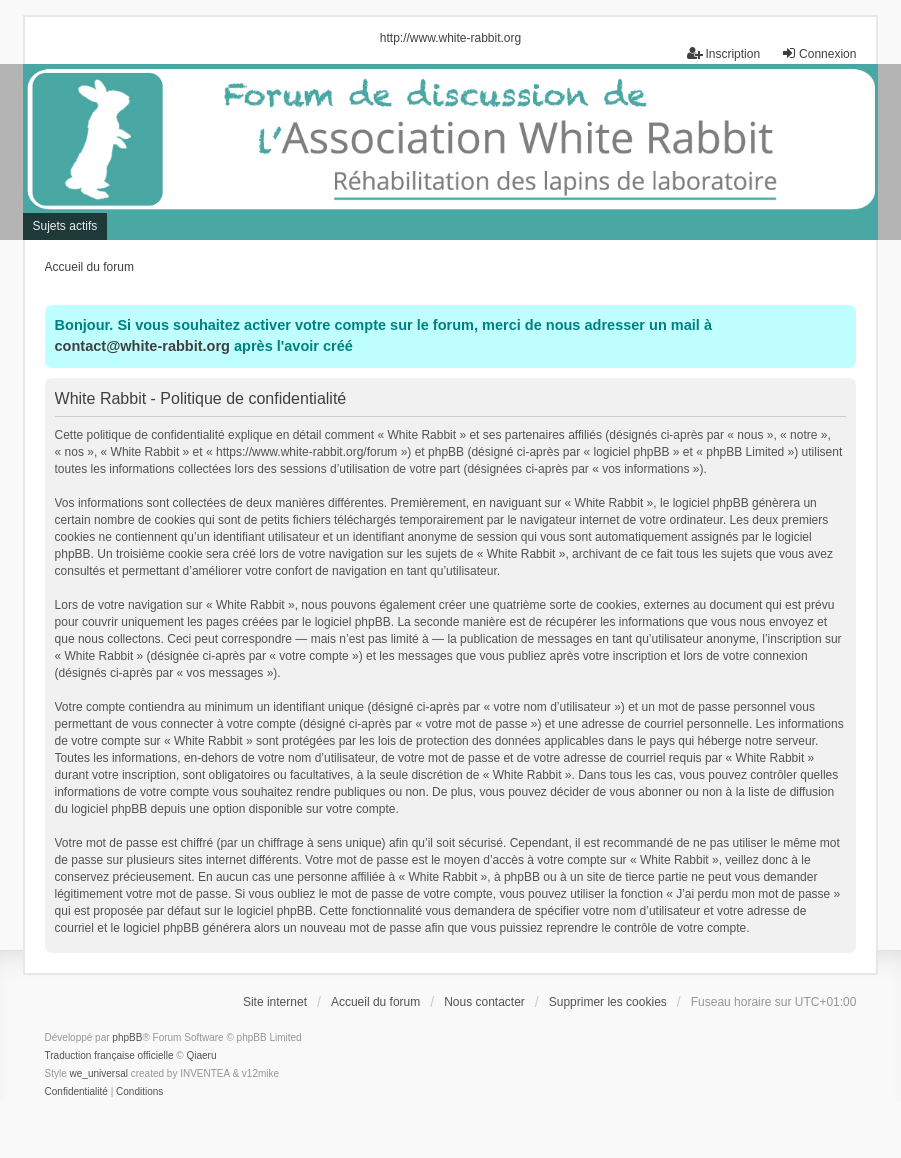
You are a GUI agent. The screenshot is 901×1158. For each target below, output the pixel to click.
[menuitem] (76, 1092)
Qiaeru (201, 1055)
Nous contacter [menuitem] (484, 1002)
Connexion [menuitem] (818, 53)
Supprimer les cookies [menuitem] (608, 1002)
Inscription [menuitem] (723, 53)
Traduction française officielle (109, 1055)
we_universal (99, 1073)
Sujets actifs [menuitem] (65, 226)
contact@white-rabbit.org (142, 346)
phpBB (127, 1037)
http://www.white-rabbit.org (450, 38)
